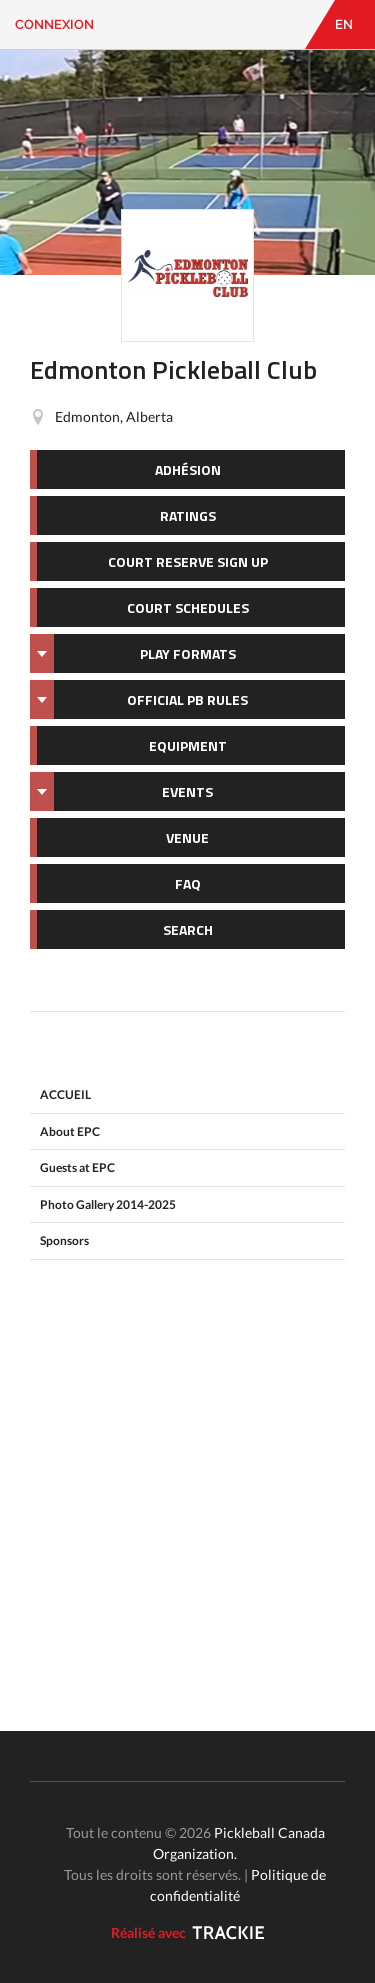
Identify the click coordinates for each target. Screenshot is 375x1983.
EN (344, 24)
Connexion (54, 24)
